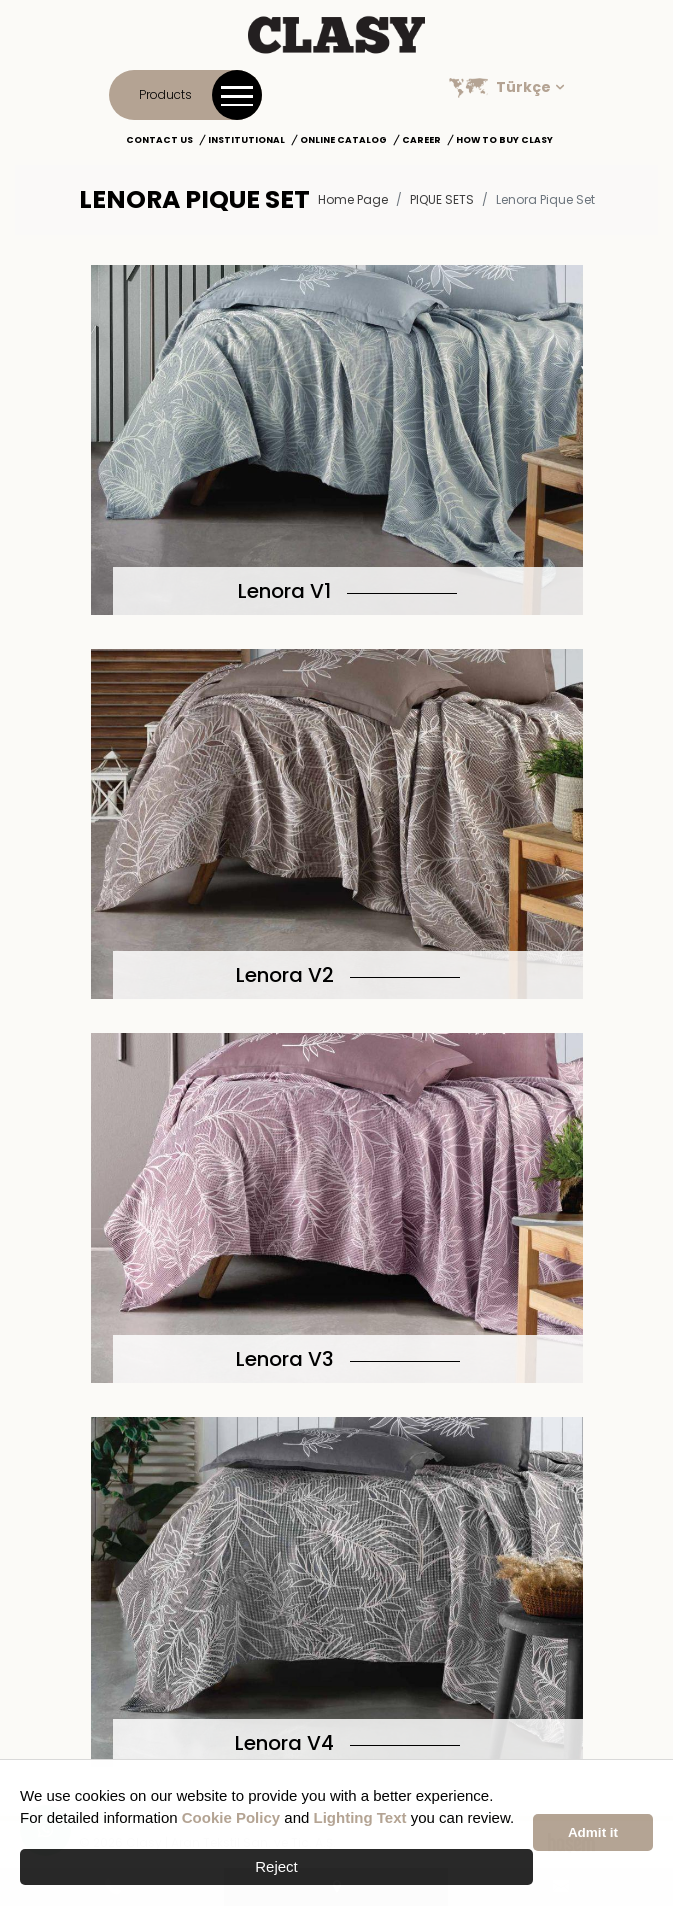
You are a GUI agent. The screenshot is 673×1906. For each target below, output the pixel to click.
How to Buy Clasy (504, 140)
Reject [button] (276, 1866)
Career (421, 140)
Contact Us (159, 140)
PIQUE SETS (442, 199)
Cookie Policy (231, 1817)
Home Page (353, 199)
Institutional (246, 140)
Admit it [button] (593, 1832)
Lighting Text (360, 1817)
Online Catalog (343, 140)
